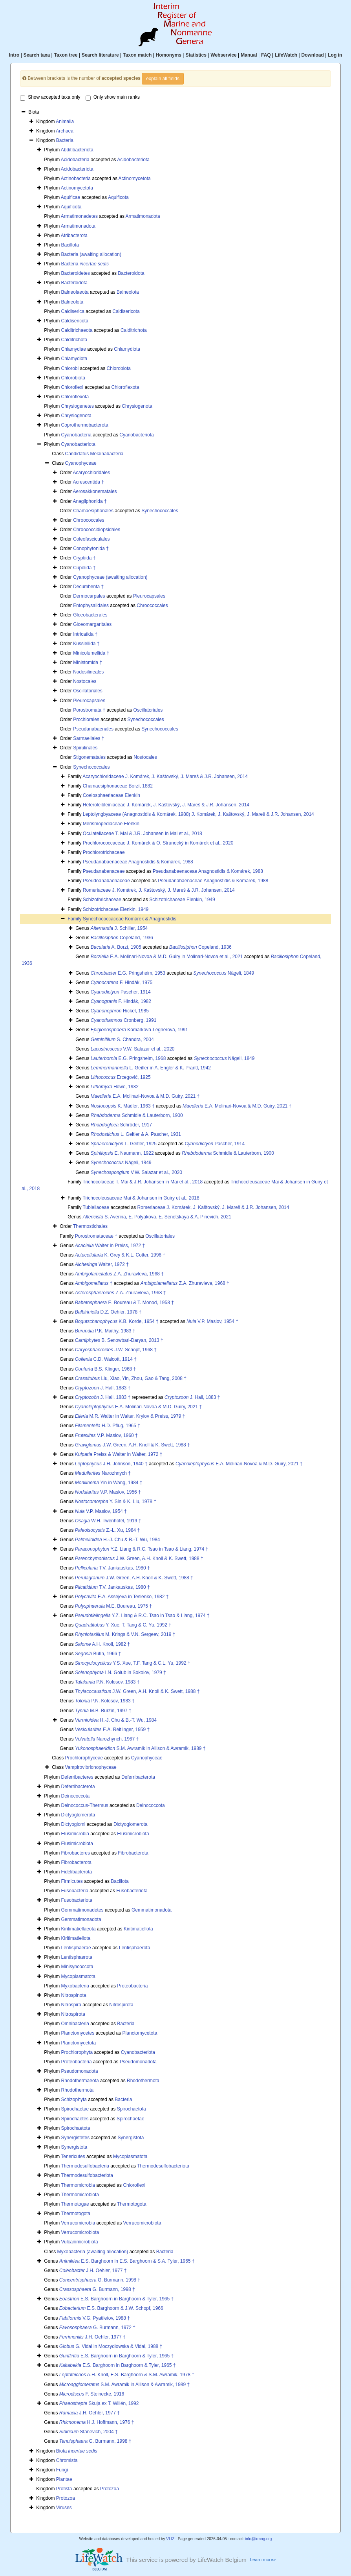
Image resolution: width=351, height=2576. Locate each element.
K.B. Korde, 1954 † (117, 1321)
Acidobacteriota (133, 159)
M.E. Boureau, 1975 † (113, 1606)
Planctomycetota (139, 2033)
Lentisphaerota (134, 1947)
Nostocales (84, 681)
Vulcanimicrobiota (79, 2242)
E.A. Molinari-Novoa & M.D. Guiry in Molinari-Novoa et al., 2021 (167, 956)
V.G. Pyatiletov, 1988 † (94, 2318)
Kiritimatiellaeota (78, 1929)
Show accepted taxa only (50, 97)
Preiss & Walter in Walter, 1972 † (119, 1454)
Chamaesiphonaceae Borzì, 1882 (118, 786)
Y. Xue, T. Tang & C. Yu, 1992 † (123, 1625)
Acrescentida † (88, 482)
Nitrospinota (73, 1995)
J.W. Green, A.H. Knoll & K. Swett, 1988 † (132, 1445)
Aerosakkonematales (95, 491)
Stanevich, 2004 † (88, 2431)
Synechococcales (159, 510)
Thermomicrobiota (80, 2194)
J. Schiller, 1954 (119, 928)
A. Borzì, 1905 (116, 947)
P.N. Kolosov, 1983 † (107, 1682)
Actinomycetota (135, 178)
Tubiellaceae (96, 1207)
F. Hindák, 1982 (121, 1001)
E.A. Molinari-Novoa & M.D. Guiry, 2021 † (145, 1096)
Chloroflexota (125, 387)
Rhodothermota (143, 2080)
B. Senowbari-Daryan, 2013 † (119, 1340)
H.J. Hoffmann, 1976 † (96, 2422)
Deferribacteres (77, 1777)
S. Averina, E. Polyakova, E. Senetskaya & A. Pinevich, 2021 (157, 1217)
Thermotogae (75, 2204)
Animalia (65, 121)
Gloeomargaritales (92, 624)
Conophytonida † (91, 548)
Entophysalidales (91, 605)
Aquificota (118, 197)
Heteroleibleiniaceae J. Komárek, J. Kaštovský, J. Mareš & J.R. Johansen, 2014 (166, 805)
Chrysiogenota (137, 406)
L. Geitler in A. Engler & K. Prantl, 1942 (151, 1068)
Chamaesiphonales (93, 510)
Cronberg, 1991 (123, 1020)
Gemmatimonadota (152, 1910)
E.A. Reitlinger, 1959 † (112, 1729)
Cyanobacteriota (136, 435)
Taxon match (137, 55)
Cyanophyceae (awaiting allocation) (110, 577)
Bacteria (64, 140)
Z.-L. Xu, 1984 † (107, 1530)
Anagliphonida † (90, 501)
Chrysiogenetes (77, 406)
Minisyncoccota (77, 1966)
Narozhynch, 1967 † (107, 1739)
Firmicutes (72, 1881)
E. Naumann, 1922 (122, 1153)
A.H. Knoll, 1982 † (102, 1644)
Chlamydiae (73, 349)
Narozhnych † (103, 1473)
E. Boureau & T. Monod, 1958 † (124, 1302)
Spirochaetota (131, 2109)
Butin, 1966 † (98, 1653)
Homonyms (168, 55)
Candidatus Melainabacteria (94, 453)
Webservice (223, 55)
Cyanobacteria (76, 435)
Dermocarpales (89, 596)
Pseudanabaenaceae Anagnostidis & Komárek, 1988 (138, 862)
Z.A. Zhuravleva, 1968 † (119, 1274)
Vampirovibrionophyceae (91, 1767)
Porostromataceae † (96, 1236)
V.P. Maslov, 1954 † (212, 1321)
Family (75, 919)
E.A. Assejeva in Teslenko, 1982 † (122, 1596)
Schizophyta (74, 2099)
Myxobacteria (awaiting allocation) (92, 2251)
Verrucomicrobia (78, 2223)
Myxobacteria (75, 1986)
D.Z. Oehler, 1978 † (108, 1312)
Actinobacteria (76, 178)
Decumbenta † (88, 586)
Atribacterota (74, 235)
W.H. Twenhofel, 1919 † (108, 1521)
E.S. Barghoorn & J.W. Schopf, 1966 (111, 2308)
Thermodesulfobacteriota (163, 2166)
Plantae (64, 2479)
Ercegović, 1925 (121, 1077)
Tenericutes (73, 2156)
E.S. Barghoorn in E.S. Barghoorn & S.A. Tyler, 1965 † (127, 2261)
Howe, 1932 (115, 1086)
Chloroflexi (72, 387)
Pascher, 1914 (121, 992)
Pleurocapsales (149, 596)
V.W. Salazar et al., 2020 (133, 1049)
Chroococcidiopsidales (96, 529)
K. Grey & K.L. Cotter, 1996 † (120, 1255)
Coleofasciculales (91, 539)
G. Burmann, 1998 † (99, 2280)
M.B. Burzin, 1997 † (103, 1710)
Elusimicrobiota (133, 1833)
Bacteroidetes (75, 273)
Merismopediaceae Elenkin (111, 823)
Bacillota (70, 245)
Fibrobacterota (133, 1853)
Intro (14, 55)
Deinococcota (75, 1796)
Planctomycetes (78, 2033)
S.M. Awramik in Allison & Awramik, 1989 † (140, 1748)
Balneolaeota (75, 292)
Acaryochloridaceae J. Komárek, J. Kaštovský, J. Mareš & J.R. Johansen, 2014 (165, 776)
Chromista (67, 2460)
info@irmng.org (258, 2539)
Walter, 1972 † (102, 1264)
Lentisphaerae (76, 1947)
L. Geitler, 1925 (124, 1143)
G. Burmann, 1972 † (97, 2327)
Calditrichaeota (77, 330)
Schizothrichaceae (102, 899)
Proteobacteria (132, 1986)
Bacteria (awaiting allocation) (91, 254)
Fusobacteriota (131, 1890)
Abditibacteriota (77, 150)
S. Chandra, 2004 (122, 1039)
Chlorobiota (119, 368)
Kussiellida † (86, 643)
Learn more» (263, 2559)
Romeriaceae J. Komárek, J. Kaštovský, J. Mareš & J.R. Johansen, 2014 (159, 890)
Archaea (64, 131)
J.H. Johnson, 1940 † (111, 1463)
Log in (335, 55)
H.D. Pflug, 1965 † (107, 1425)
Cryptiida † (84, 558)
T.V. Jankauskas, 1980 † (112, 1568)
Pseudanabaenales (93, 729)
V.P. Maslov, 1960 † (106, 1435)
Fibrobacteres (75, 1853)
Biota (76, 2451)
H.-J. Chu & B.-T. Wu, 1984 (117, 1539)
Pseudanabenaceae (104, 871)
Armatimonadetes (79, 216)
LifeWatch (286, 55)
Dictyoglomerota (78, 1815)
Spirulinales (85, 748)
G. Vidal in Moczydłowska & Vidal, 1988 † (110, 2346)
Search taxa (37, 55)
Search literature (100, 55)
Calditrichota (134, 330)
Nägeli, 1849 (223, 973)
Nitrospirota (121, 2004)
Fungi (62, 2470)
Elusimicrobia (75, 1833)
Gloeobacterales (90, 615)
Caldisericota (125, 311)
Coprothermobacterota (84, 425)
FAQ (266, 55)
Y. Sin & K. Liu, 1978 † (115, 1501)
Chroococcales (88, 520)
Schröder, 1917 (121, 1125)
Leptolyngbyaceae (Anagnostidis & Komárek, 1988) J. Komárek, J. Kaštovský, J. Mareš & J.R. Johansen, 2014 (198, 814)
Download (313, 55)
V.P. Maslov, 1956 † (108, 1492)
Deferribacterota (138, 1777)
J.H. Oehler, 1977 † (92, 2270)
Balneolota (128, 292)
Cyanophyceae (81, 463)
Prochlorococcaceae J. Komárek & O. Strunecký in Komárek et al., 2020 (158, 843)
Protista (64, 2488)
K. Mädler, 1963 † (123, 1106)
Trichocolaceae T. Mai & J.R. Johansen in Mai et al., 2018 (143, 1182)
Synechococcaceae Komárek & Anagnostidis (129, 919)
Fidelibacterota (76, 1872)
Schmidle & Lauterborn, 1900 (137, 1115)
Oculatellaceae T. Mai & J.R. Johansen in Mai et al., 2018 (142, 833)
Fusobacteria (74, 1890)
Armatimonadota (143, 216)
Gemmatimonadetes (82, 1910)
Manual (249, 55)
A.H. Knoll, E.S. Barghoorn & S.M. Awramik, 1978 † (126, 2374)
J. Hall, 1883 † (102, 1388)
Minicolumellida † (91, 653)
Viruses (64, 2507)
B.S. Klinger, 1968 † (105, 1369)
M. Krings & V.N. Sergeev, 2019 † (125, 1634)
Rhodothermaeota (80, 2080)
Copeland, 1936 (122, 937)
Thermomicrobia (78, 2185)
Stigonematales (89, 757)
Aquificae (70, 197)
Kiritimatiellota (138, 1929)
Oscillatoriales (87, 691)
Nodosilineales (88, 672)
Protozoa (109, 2488)
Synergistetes (75, 2137)
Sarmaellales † (88, 738)
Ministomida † (87, 662)
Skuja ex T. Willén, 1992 (99, 2403)
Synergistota (131, 2137)
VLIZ (170, 2539)
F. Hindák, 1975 (121, 982)
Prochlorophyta (77, 2052)
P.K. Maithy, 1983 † (105, 1331)
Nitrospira (71, 2004)
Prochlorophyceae (84, 1758)
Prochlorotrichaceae (104, 852)
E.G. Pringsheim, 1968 (128, 1058)
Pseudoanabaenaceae (106, 880)
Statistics (195, 55)
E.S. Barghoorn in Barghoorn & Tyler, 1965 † (116, 2299)
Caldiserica (72, 311)
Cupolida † (84, 567)
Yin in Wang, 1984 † (109, 1482)
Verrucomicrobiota (142, 2223)
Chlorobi (70, 368)
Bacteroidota (131, 273)
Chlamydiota (127, 349)
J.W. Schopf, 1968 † (116, 1349)
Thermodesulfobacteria (85, 2166)
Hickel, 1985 (120, 1011)
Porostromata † (89, 710)
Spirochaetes (75, 2119)
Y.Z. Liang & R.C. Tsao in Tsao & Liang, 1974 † (141, 1549)
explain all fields (162, 78)
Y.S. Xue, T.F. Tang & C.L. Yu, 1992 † (132, 1663)
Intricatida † (85, 634)
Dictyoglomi (73, 1824)
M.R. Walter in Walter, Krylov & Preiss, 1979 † (130, 1416)
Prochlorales (86, 719)
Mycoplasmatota (78, 1976)
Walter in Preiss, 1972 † (110, 1245)
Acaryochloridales (91, 472)
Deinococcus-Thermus (84, 1805)
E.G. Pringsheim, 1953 (128, 973)
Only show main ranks (113, 97)
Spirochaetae (75, 2109)
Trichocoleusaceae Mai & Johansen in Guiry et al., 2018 (141, 1198)
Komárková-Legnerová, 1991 (139, 1029)
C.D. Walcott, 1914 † (106, 1359)
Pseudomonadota (138, 2061)
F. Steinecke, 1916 (91, 2394)
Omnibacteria (75, 2023)
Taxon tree (66, 55)
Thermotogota (131, 2204)
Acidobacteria (75, 159)
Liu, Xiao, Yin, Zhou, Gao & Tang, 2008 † (130, 1378)
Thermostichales (90, 1226)
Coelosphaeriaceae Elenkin (111, 795)
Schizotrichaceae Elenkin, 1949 (182, 899)
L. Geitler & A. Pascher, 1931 (136, 1134)
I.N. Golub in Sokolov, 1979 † (120, 1672)
